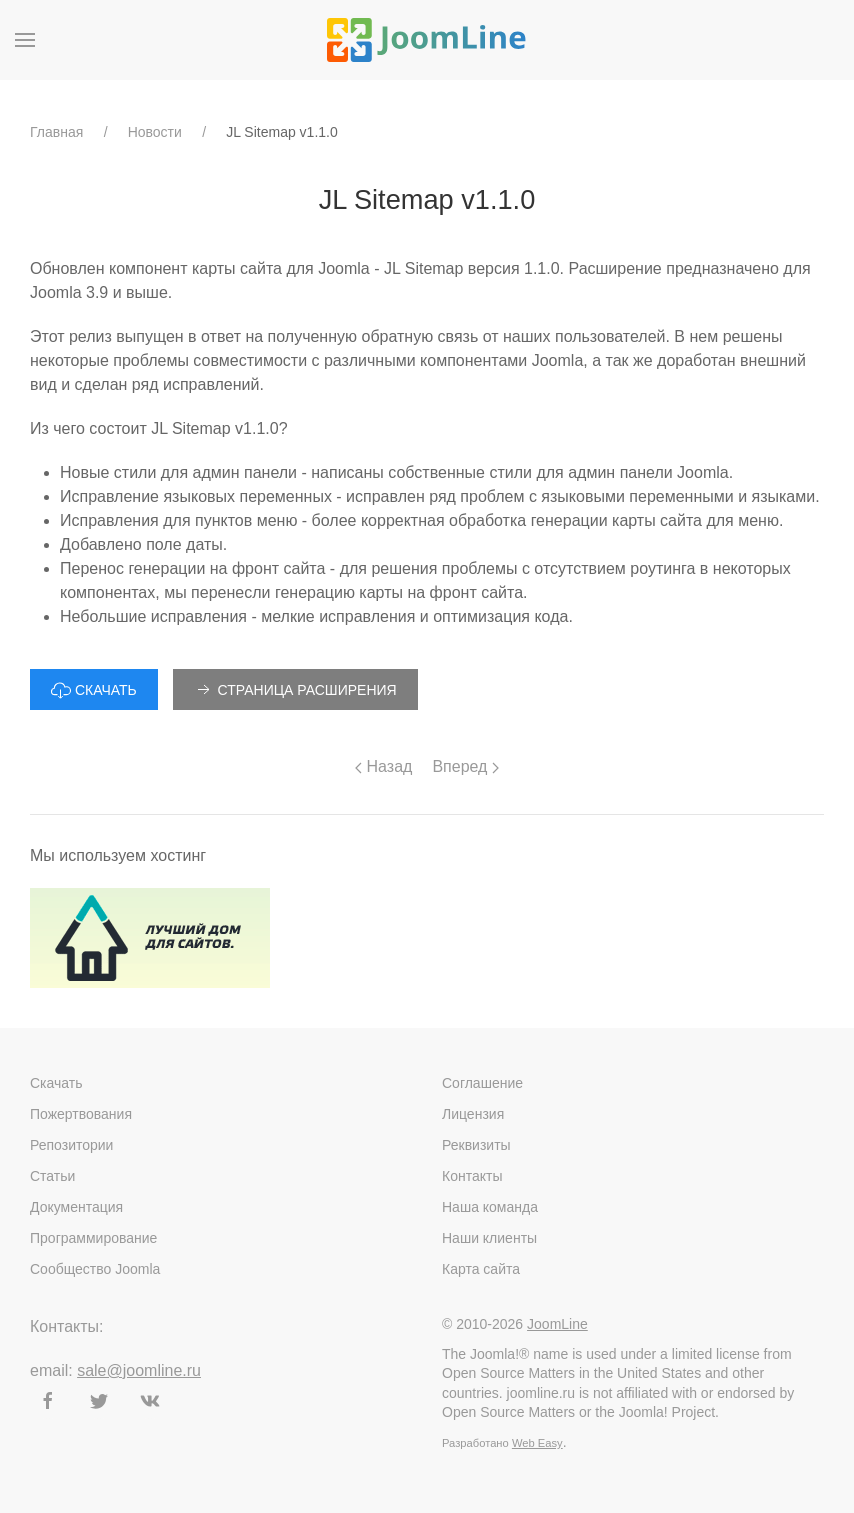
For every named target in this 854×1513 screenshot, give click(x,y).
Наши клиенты (489, 1238)
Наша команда (490, 1207)
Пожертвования (81, 1114)
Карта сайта (481, 1269)
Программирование (93, 1238)
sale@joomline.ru (139, 1370)
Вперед (465, 766)
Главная (56, 132)
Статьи (52, 1176)
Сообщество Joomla (95, 1269)
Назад (383, 766)
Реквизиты (476, 1145)
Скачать (56, 1083)
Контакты (472, 1176)
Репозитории (71, 1145)
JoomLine (557, 1324)
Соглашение (482, 1083)
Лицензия (473, 1114)
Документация (76, 1207)
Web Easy (537, 1443)
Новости (155, 132)
